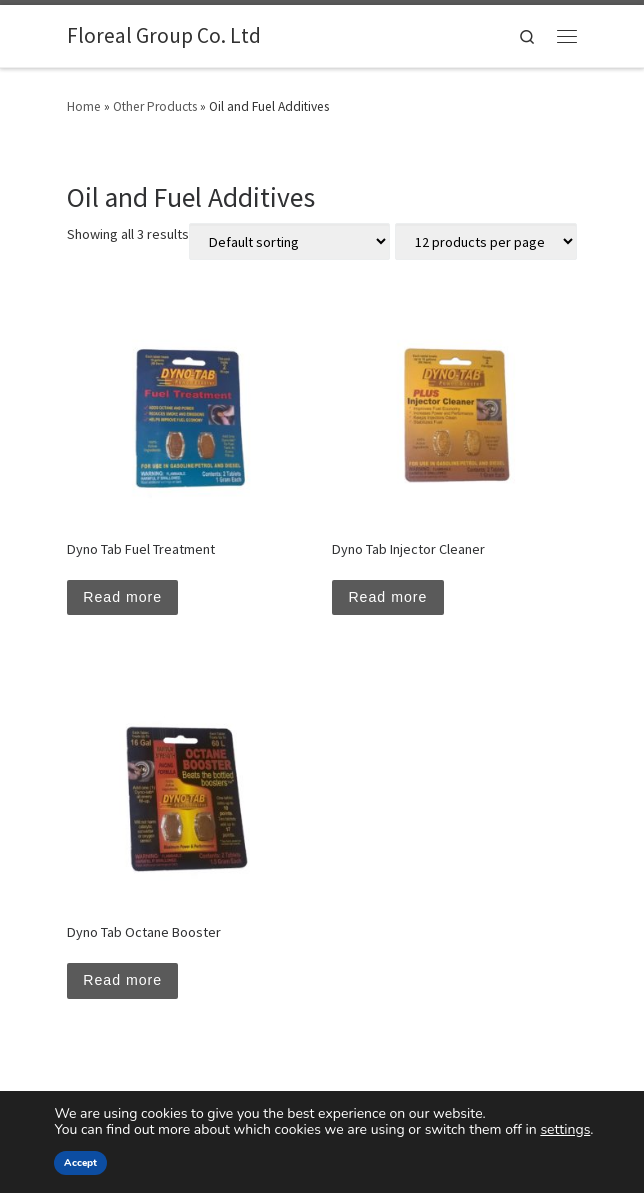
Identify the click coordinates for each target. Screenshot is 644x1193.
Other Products (155, 106)
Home (84, 106)
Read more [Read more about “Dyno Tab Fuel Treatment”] (122, 597)
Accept (80, 1163)
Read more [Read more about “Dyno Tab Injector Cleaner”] (387, 597)
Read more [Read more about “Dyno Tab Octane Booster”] (122, 980)
